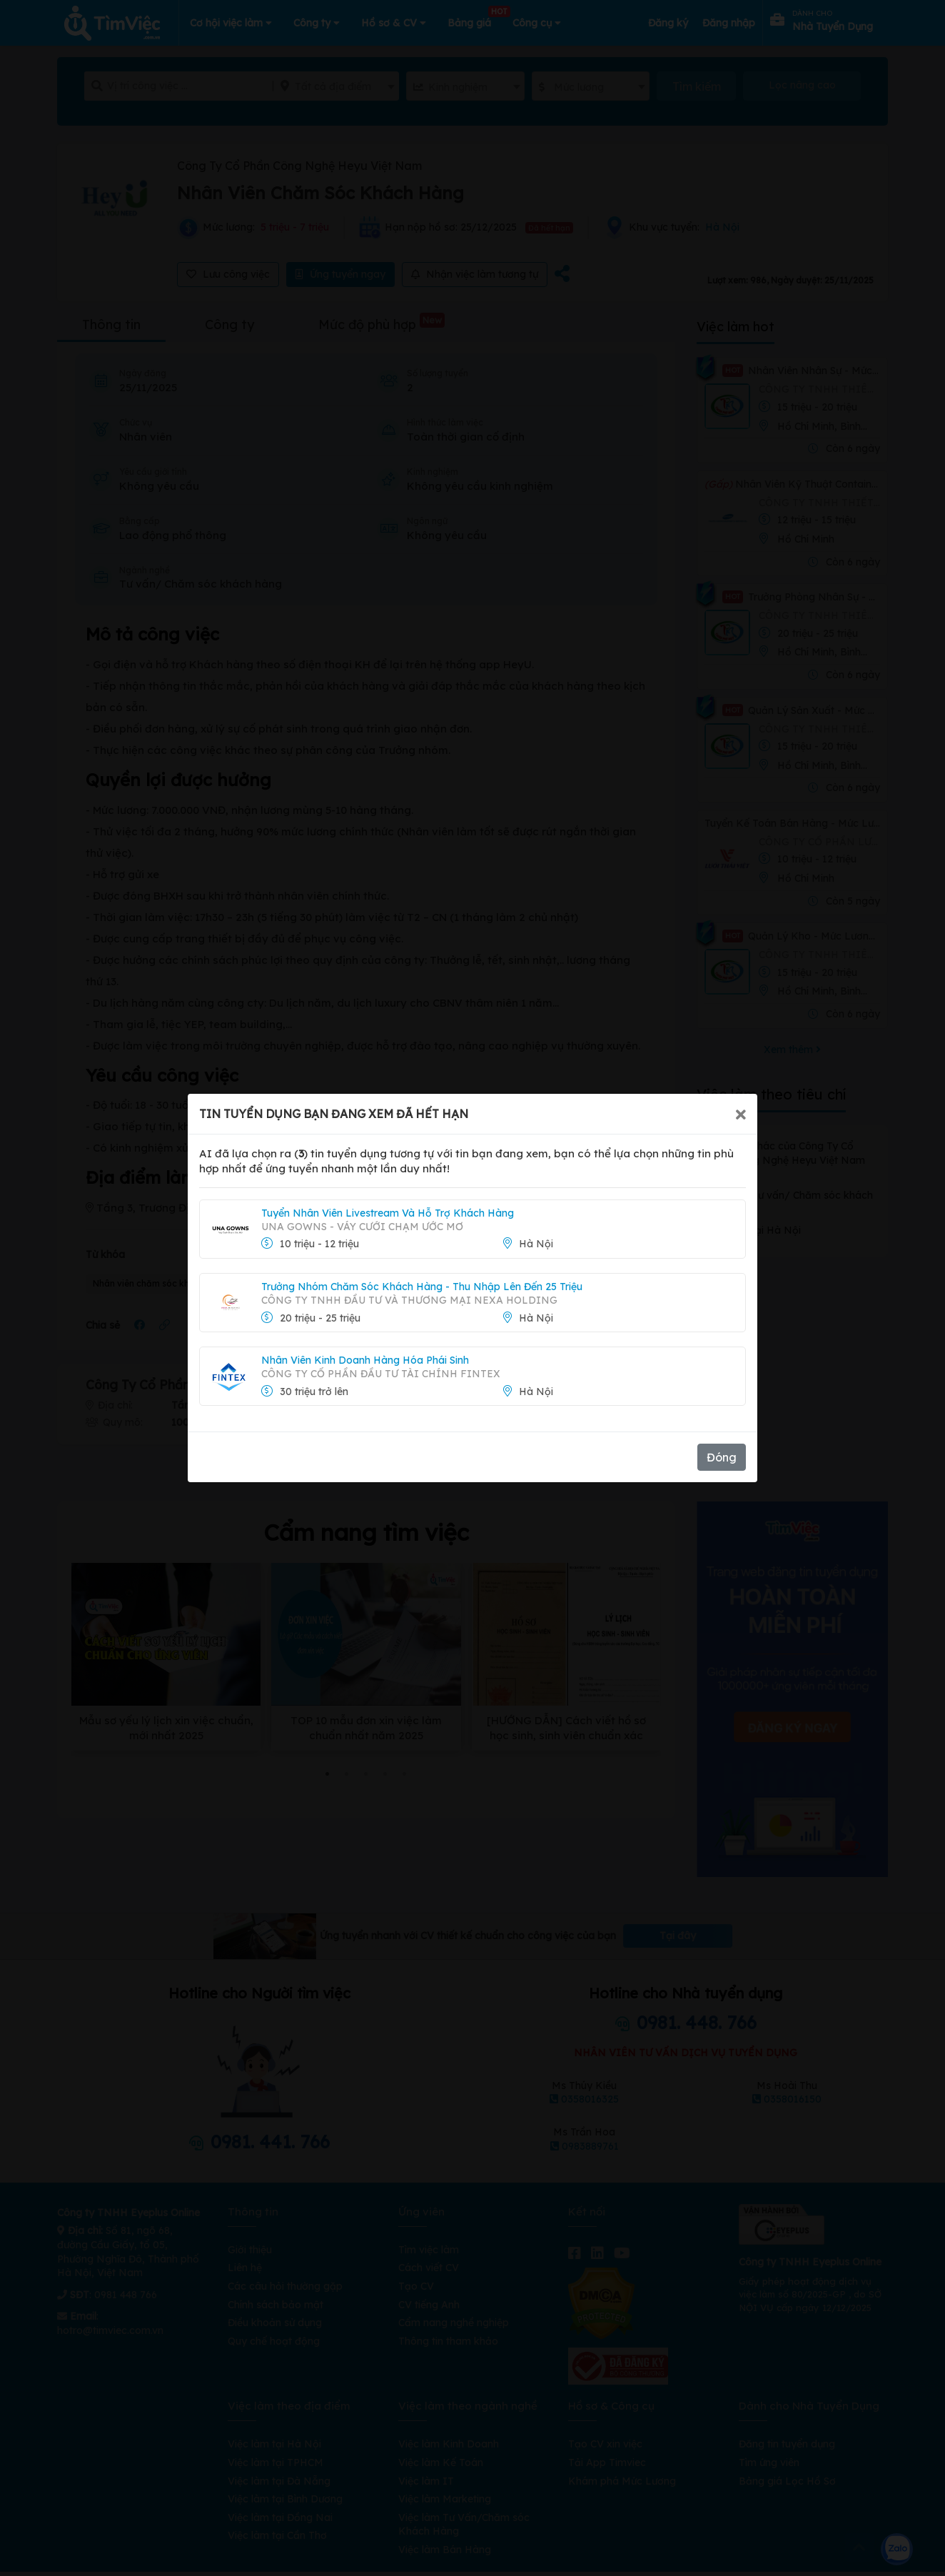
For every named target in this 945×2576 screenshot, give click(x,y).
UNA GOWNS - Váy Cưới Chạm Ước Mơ (362, 1226)
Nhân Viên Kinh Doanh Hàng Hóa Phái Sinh (365, 1360)
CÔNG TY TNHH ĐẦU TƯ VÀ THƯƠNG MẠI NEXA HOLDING (409, 1300)
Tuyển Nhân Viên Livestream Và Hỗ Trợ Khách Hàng (387, 1213)
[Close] (740, 1114)
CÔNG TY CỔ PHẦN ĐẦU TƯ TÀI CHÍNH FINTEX (380, 1373)
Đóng (722, 1457)
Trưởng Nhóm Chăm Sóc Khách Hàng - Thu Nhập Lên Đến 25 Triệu (421, 1286)
